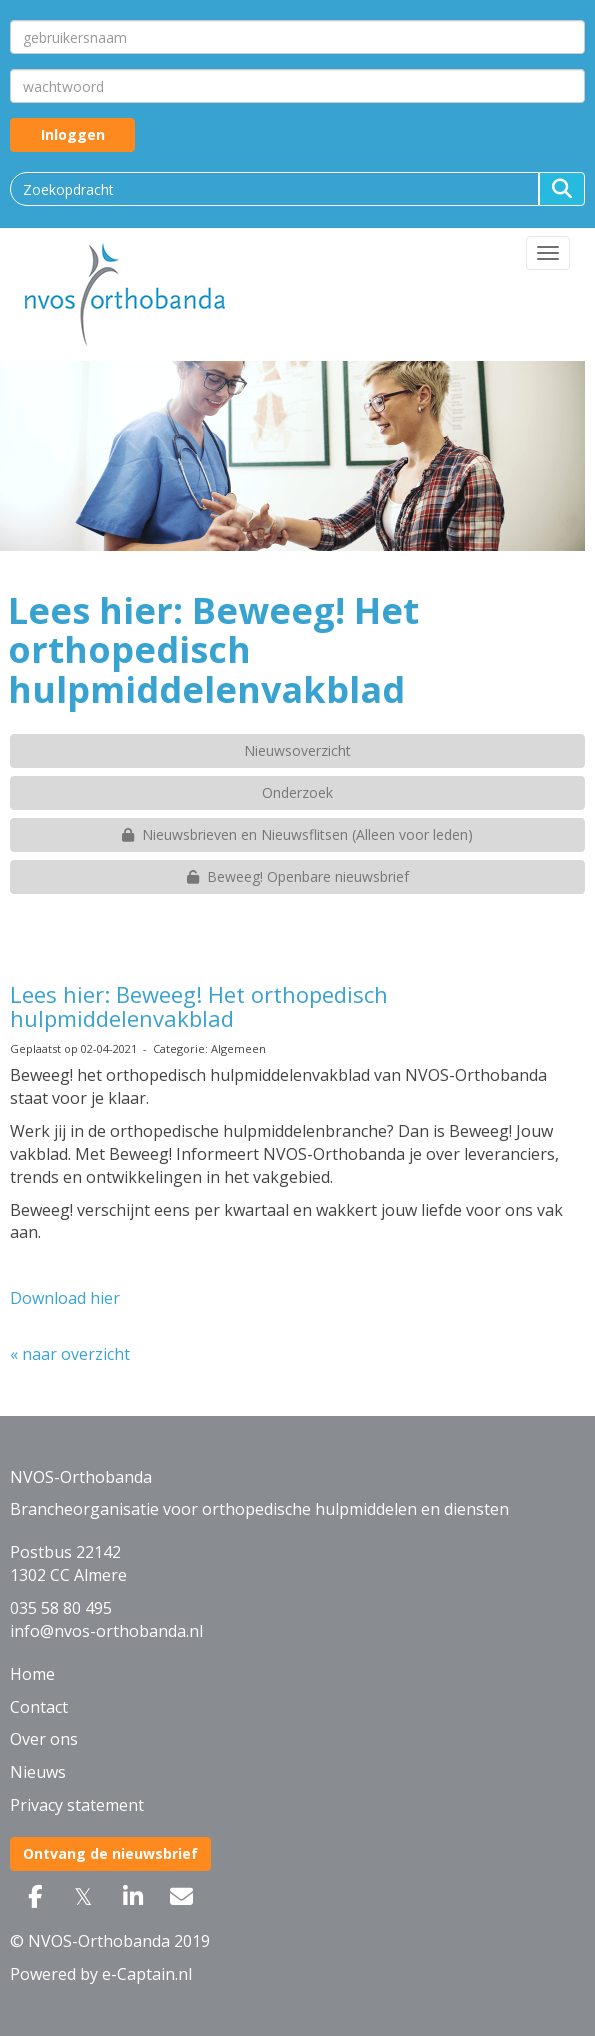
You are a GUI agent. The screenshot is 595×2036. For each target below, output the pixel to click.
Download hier (65, 1298)
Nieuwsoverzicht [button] (297, 750)
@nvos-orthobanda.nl (106, 1631)
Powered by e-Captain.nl (101, 1974)
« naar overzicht (70, 1354)
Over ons (44, 1739)
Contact (39, 1707)
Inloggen (73, 134)
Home (32, 1674)
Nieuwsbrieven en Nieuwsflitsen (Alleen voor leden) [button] (297, 834)
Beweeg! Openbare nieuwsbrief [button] (298, 876)
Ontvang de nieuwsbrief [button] (110, 1853)
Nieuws (38, 1772)
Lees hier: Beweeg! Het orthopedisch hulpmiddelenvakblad (199, 1006)
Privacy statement (77, 1805)
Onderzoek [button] (297, 792)
